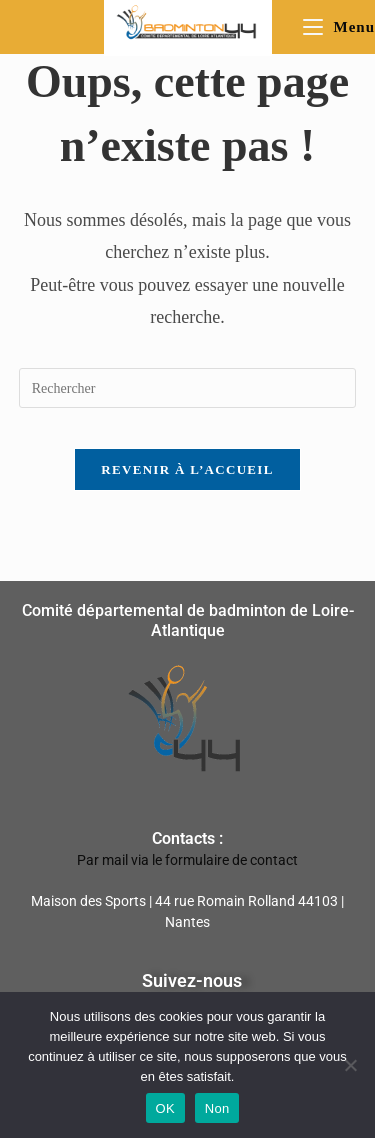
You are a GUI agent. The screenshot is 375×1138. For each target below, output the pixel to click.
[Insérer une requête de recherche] (188, 388)
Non (217, 1108)
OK (165, 1108)
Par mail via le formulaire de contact (187, 860)
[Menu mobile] (339, 27)
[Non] (350, 1065)
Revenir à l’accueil (187, 469)
